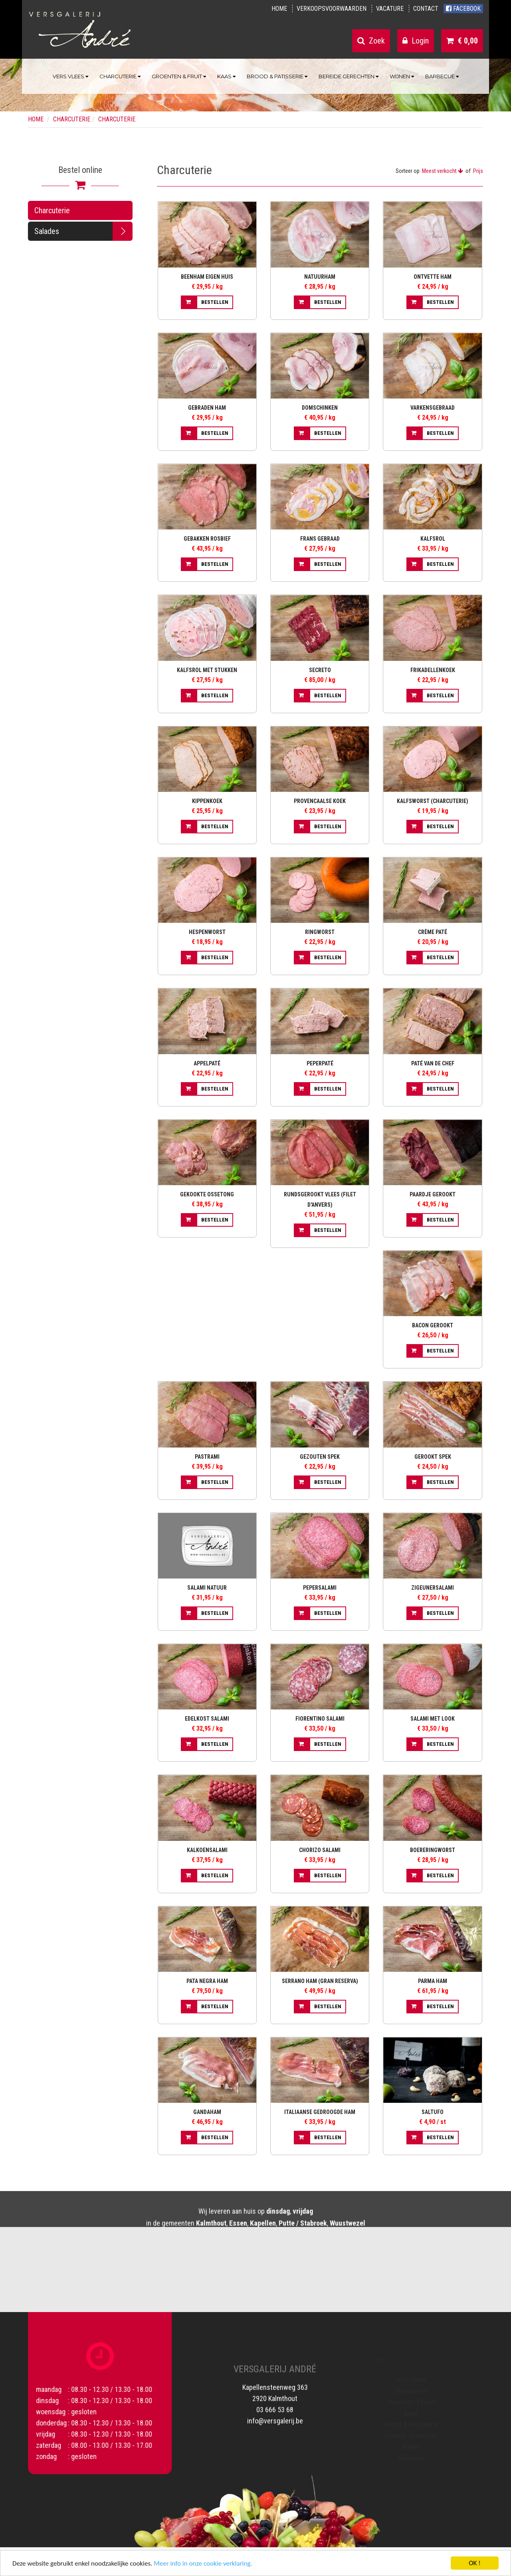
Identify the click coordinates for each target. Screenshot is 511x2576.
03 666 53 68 (274, 2402)
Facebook (463, 8)
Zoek (371, 41)
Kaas (226, 76)
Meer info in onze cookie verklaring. (203, 2564)
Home (279, 8)
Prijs (478, 171)
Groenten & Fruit (179, 76)
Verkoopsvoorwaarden (331, 8)
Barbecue (442, 76)
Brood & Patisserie (277, 76)
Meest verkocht (442, 171)
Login (415, 41)
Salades (46, 231)
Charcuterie (120, 76)
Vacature (390, 8)
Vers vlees (70, 76)
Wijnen (402, 76)
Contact (425, 8)
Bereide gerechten (348, 76)
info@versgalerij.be (275, 2413)
